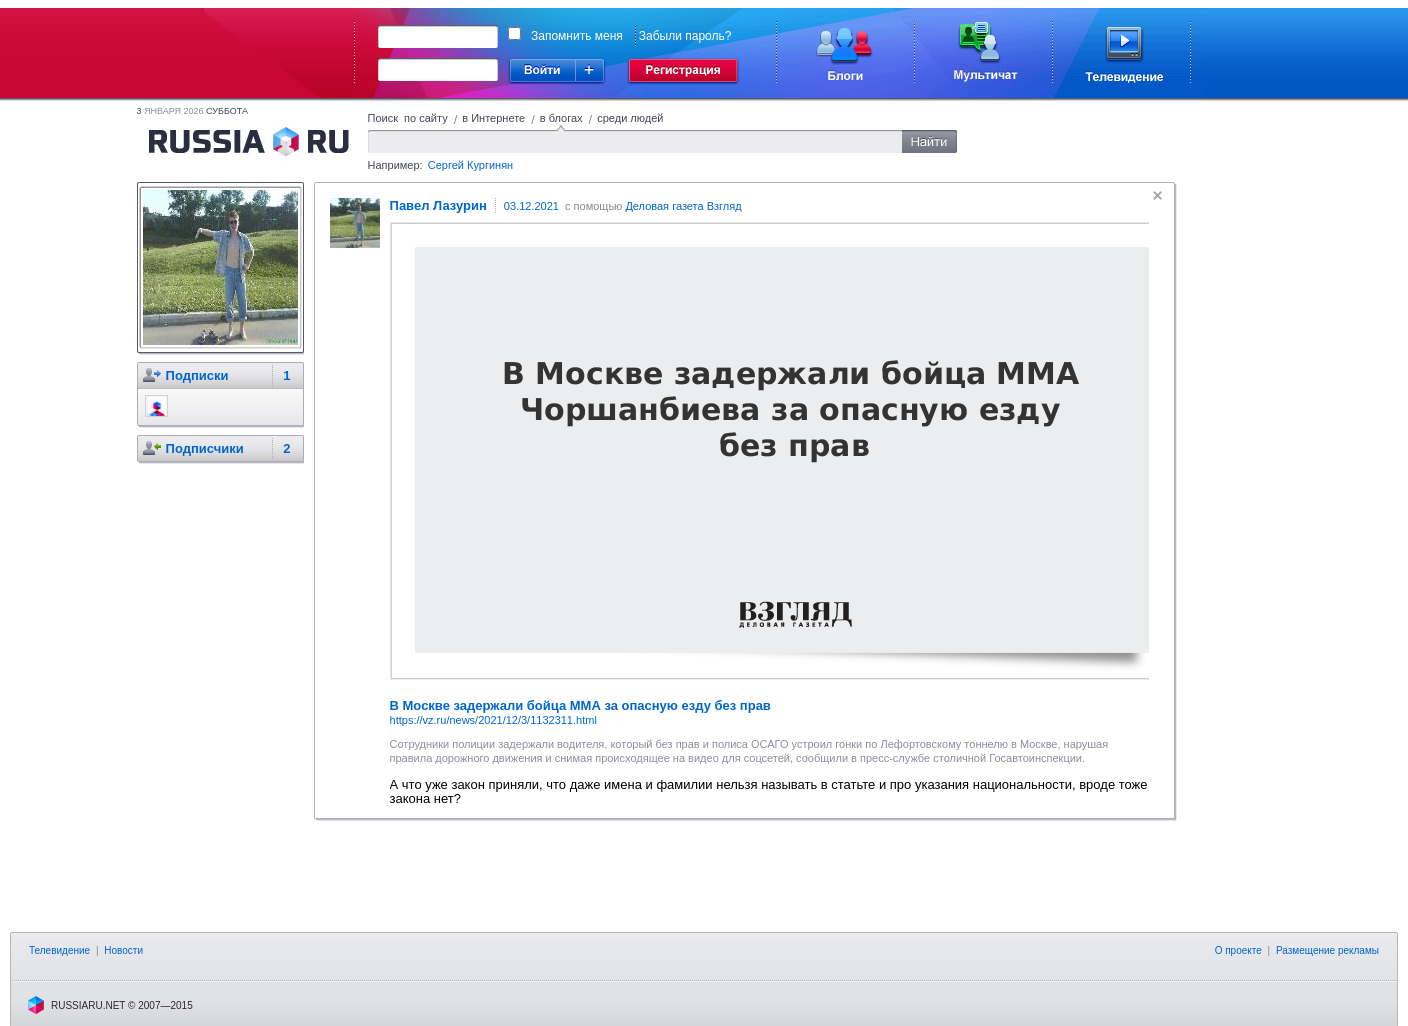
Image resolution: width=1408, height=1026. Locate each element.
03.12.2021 (531, 206)
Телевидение (59, 950)
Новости (123, 950)
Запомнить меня (577, 36)
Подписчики (205, 448)
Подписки (197, 375)
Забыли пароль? (685, 36)
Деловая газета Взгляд (683, 206)
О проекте (1238, 950)
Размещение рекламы (1327, 950)
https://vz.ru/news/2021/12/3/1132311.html (493, 720)
